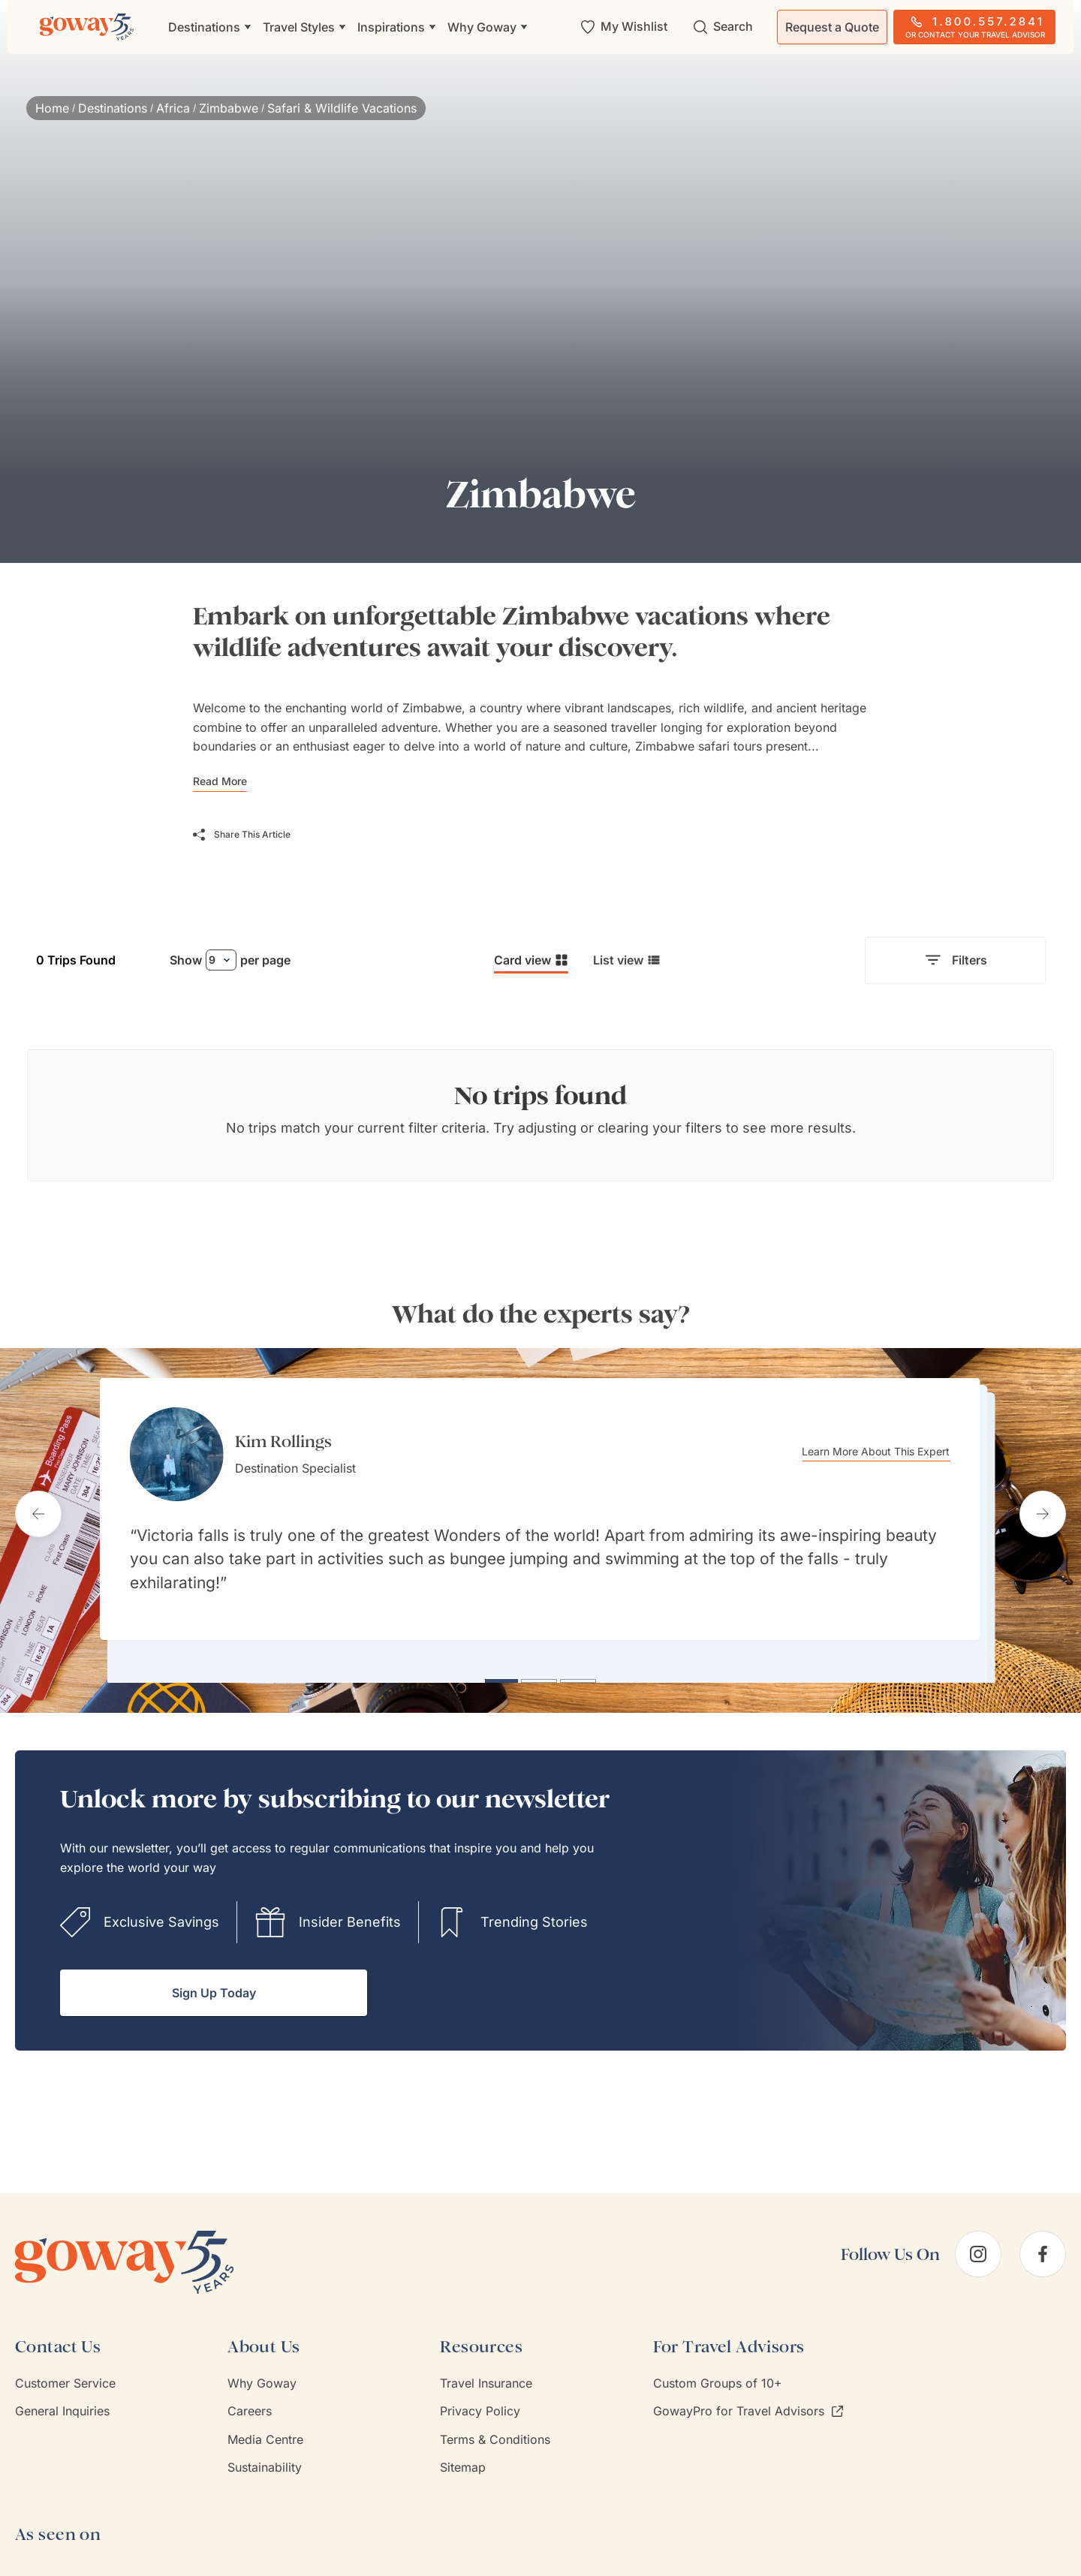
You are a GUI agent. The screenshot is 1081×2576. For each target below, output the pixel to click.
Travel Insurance (486, 2374)
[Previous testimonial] (38, 1509)
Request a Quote (832, 27)
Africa (173, 108)
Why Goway (262, 2374)
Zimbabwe (228, 108)
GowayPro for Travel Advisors (748, 2402)
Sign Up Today (214, 1984)
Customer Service (65, 2374)
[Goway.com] (86, 27)
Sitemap (463, 2458)
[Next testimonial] (1042, 1509)
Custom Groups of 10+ (717, 2374)
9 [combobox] (212, 959)
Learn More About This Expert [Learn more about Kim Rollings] (886, 1452)
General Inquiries (62, 2402)
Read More (220, 781)
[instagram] (978, 2245)
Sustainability (264, 2458)
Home (52, 108)
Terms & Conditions (495, 2430)
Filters (955, 960)
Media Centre (265, 2430)
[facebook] (1042, 2245)
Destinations (112, 108)
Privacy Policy (480, 2402)
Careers (249, 2402)
